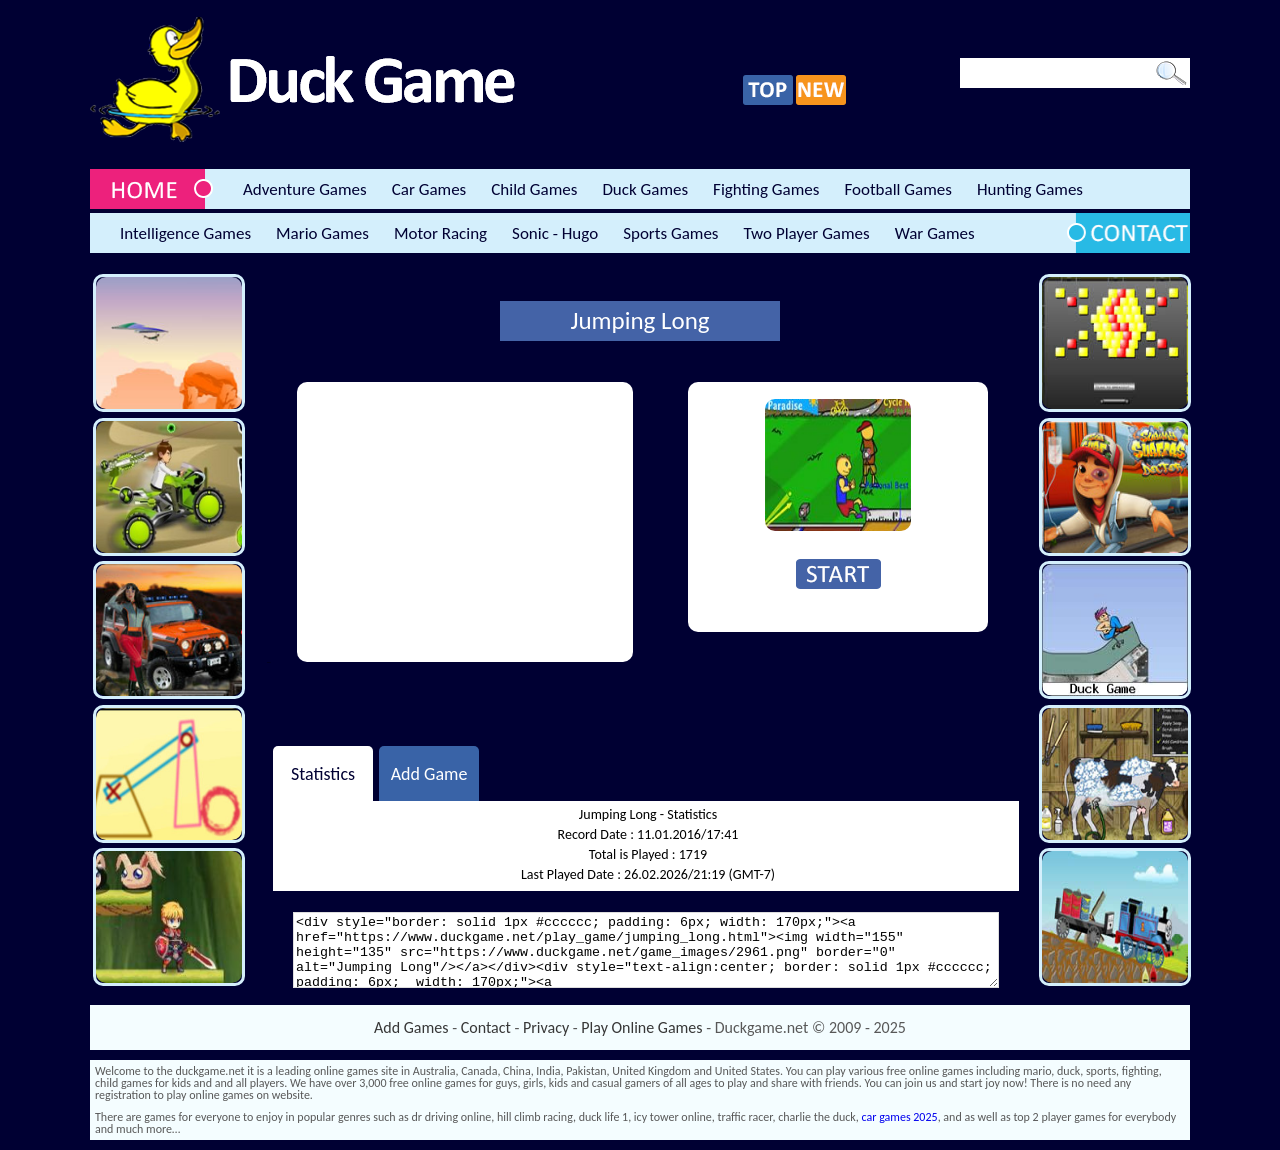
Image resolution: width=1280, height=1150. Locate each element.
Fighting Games (766, 189)
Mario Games (322, 233)
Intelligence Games (185, 233)
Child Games (534, 189)
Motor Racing (440, 233)
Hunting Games (1030, 189)
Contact (486, 1027)
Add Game (429, 773)
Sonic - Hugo (555, 233)
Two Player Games (807, 233)
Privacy (546, 1027)
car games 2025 (900, 1117)
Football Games (897, 189)
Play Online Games (641, 1027)
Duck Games (645, 189)
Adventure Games (305, 189)
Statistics (323, 773)
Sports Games (670, 233)
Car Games (429, 189)
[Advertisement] (465, 522)
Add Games (411, 1027)
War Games (935, 233)
